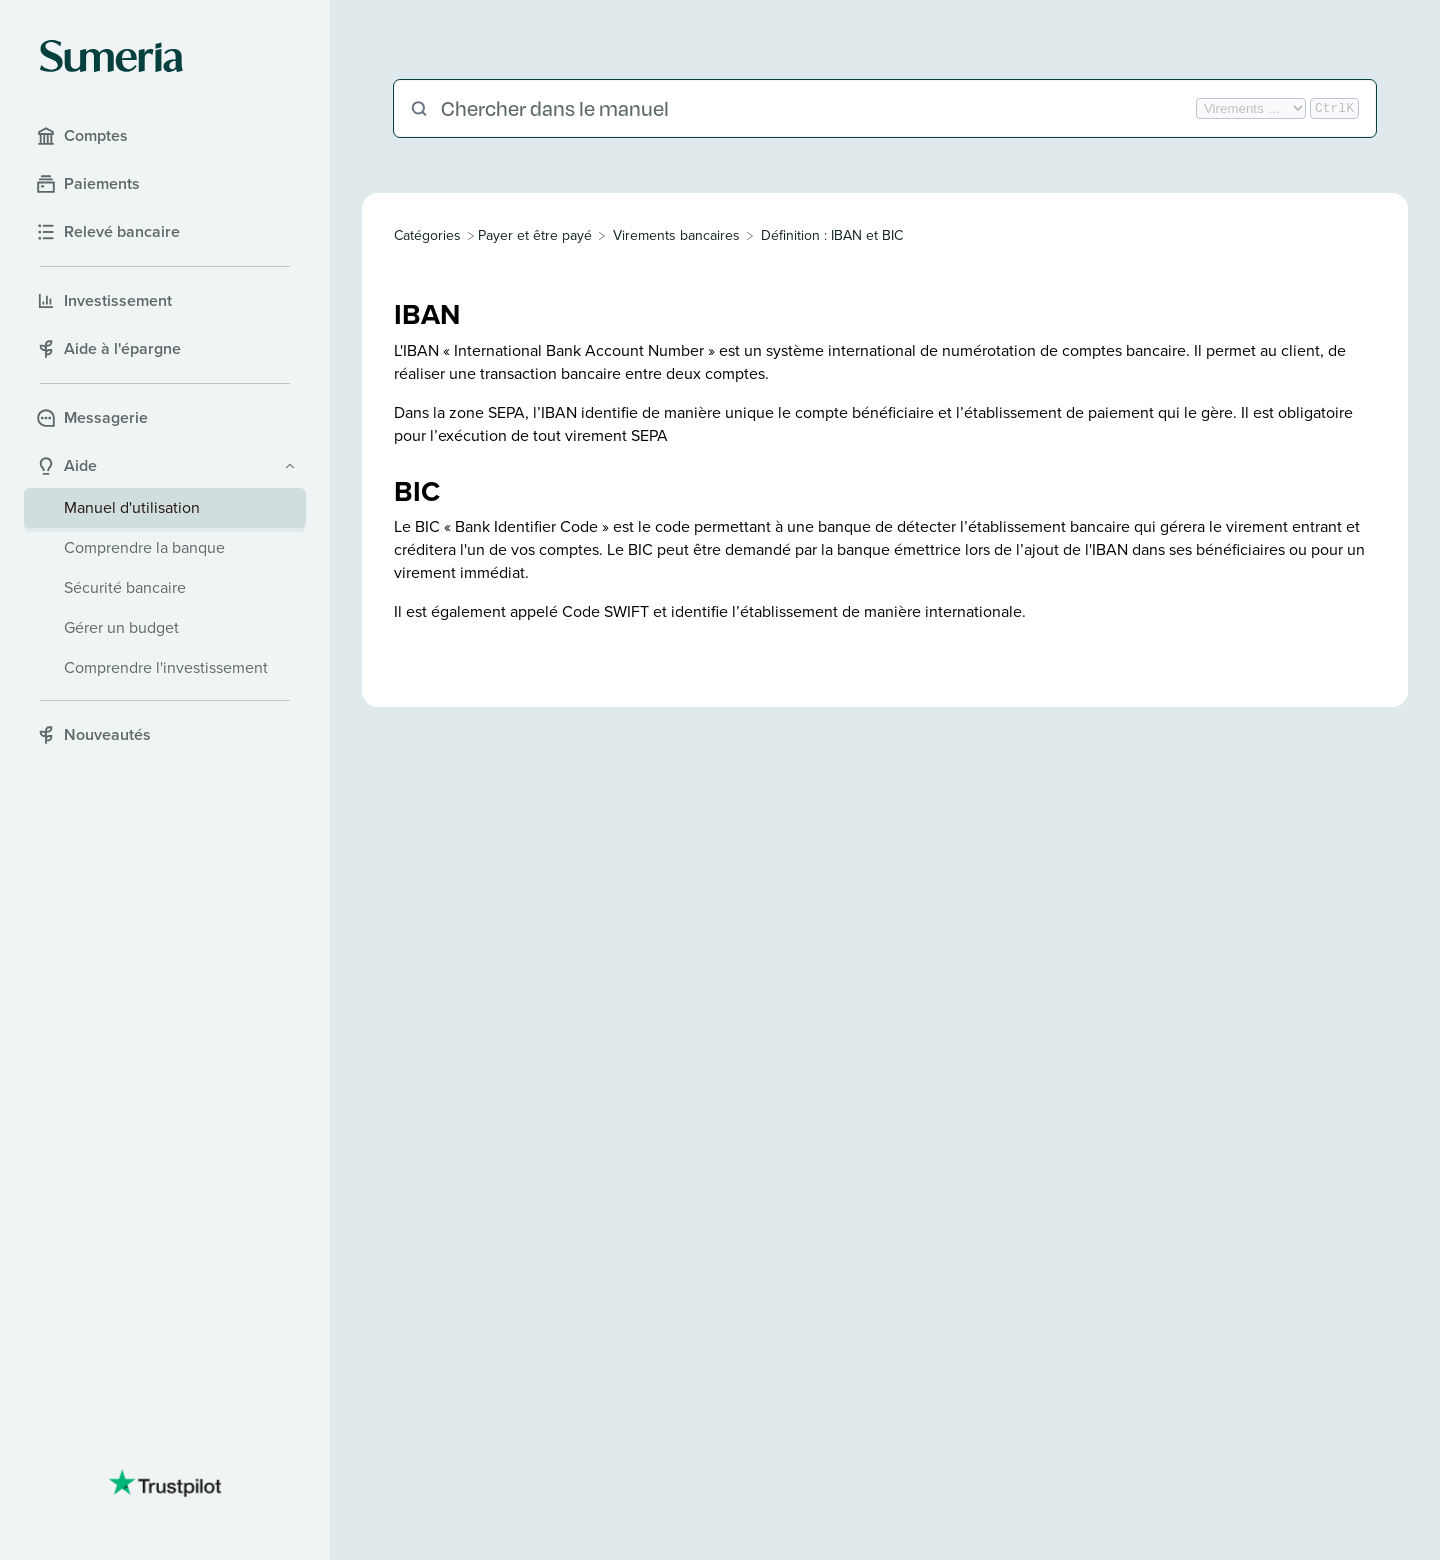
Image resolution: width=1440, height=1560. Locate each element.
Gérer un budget (121, 627)
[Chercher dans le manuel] (816, 108)
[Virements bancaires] (676, 235)
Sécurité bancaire (125, 587)
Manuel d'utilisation (132, 507)
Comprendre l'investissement (166, 667)
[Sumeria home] (111, 56)
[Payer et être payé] (535, 235)
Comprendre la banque (144, 547)
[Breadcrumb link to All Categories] (429, 235)
